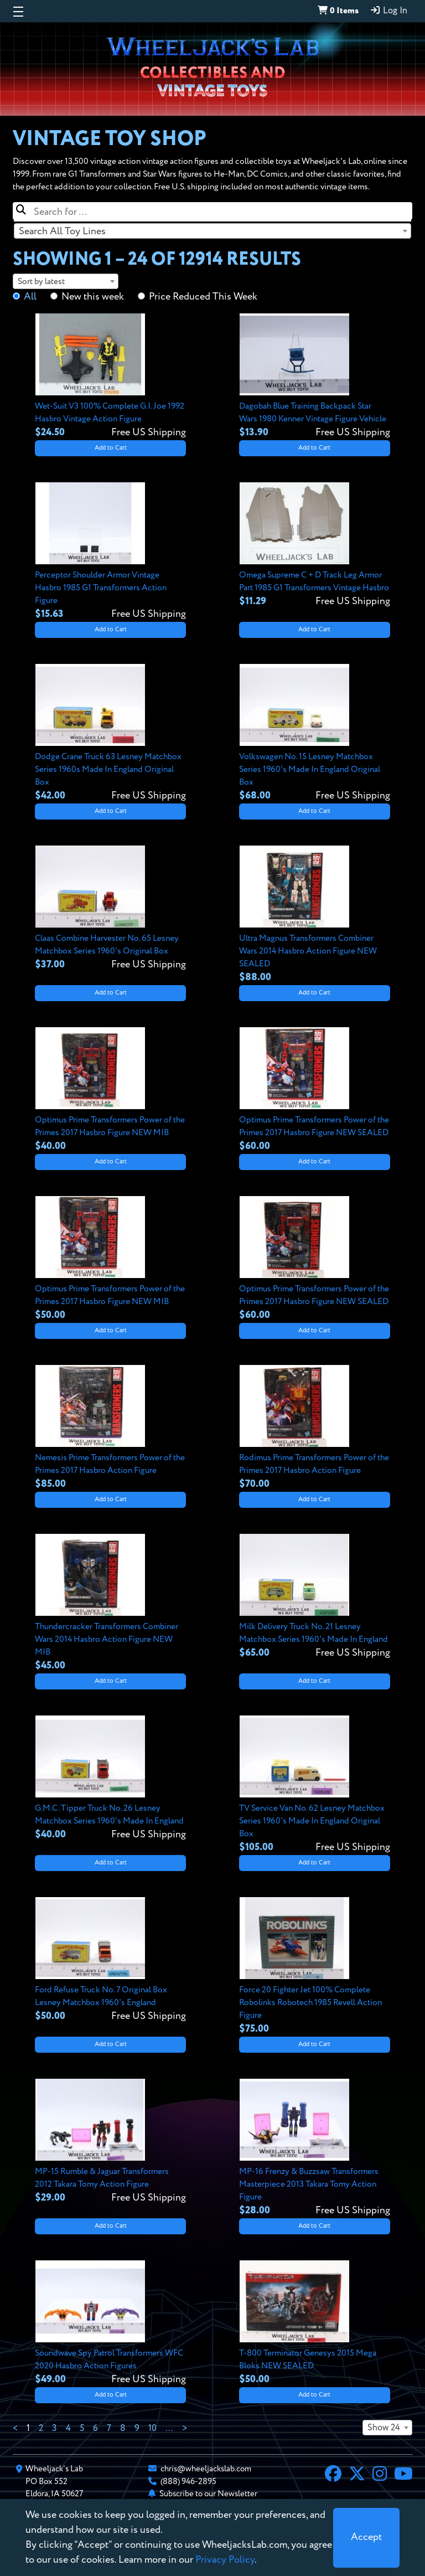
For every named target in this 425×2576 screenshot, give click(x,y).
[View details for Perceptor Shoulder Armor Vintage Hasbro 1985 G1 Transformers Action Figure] (110, 552)
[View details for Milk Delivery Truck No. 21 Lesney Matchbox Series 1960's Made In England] (314, 1597)
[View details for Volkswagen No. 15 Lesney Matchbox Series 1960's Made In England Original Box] (314, 733)
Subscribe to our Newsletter (208, 2494)
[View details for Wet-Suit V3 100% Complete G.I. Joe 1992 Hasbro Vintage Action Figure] (110, 376)
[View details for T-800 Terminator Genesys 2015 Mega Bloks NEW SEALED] (314, 2323)
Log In (388, 11)
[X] (357, 2475)
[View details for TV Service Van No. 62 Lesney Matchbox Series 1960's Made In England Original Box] (314, 1785)
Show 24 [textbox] (383, 2428)
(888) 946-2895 (188, 2481)
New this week (92, 297)
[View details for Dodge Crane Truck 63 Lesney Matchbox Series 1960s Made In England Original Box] (110, 733)
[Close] (366, 2538)
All (30, 297)
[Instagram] (379, 2475)
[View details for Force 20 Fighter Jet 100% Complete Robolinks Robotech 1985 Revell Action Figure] (314, 1967)
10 (152, 2428)
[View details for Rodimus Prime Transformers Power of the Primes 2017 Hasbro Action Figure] (314, 1428)
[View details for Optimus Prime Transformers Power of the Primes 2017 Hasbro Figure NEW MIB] (110, 1090)
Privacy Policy (225, 2560)
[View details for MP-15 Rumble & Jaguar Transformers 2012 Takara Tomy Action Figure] (110, 2142)
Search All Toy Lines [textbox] (62, 231)
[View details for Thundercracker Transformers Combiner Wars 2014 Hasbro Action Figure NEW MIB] (110, 1603)
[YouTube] (403, 2475)
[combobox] (212, 231)
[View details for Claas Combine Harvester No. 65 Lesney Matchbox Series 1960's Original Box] (110, 908)
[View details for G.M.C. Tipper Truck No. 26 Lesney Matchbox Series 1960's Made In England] (110, 1778)
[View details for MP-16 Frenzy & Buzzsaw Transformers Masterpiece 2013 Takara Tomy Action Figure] (314, 2148)
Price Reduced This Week (203, 297)
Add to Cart (111, 448)
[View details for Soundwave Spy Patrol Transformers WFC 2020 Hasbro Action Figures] (110, 2323)
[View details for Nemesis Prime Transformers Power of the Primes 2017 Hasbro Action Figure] (110, 1428)
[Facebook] (333, 2475)
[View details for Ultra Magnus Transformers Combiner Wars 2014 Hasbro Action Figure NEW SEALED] (314, 915)
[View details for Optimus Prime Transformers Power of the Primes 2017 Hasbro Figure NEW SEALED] (314, 1090)
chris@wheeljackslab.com (205, 2469)
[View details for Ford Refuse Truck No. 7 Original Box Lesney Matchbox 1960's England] (110, 1960)
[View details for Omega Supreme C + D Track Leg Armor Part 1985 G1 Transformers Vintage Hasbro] (314, 545)
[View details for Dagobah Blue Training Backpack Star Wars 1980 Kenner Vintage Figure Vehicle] (314, 376)
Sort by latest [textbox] (41, 281)
